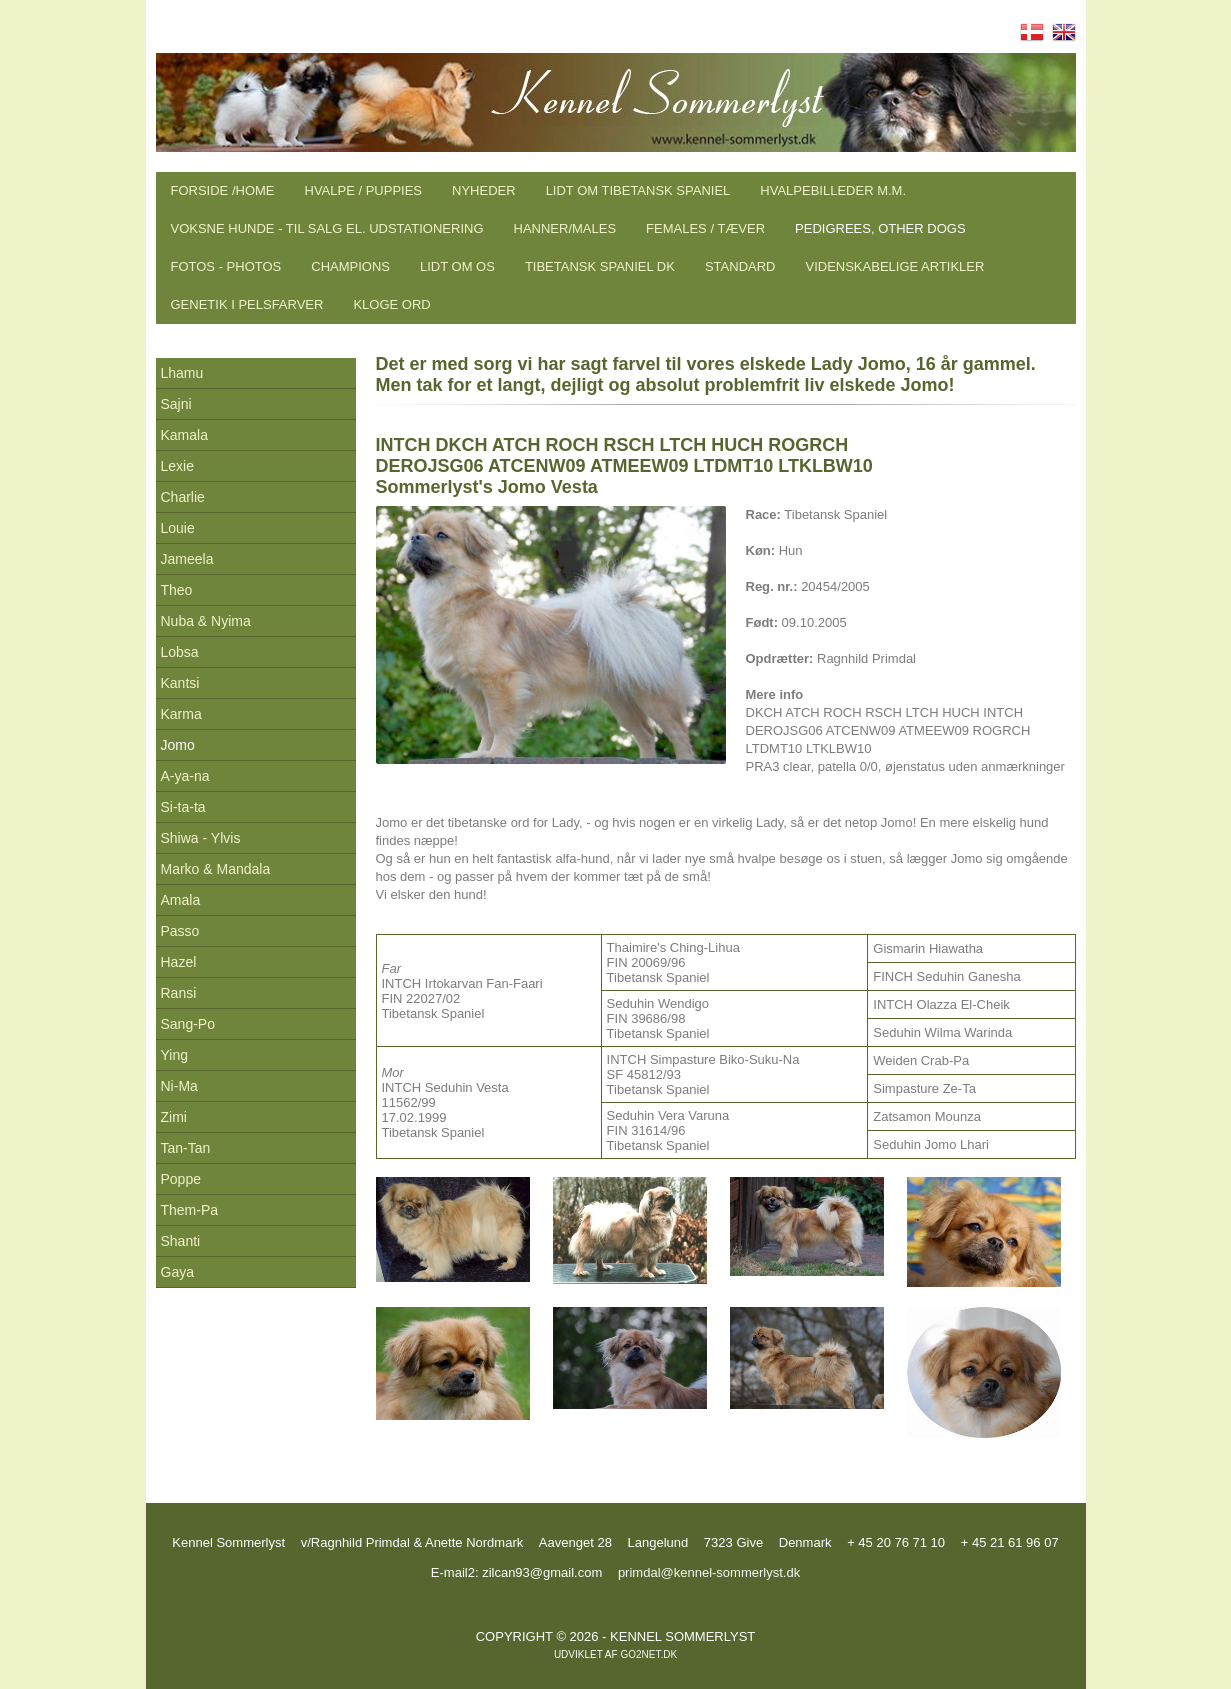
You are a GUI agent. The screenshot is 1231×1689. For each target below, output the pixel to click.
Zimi (174, 1117)
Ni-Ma (179, 1086)
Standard (740, 266)
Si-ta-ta (183, 807)
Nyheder (484, 190)
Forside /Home (223, 190)
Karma (181, 714)
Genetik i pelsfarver (247, 304)
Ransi (179, 993)
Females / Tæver (705, 228)
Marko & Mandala (216, 869)
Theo (177, 590)
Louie (178, 528)
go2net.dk (648, 1654)
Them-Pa (190, 1210)
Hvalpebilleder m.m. (833, 190)
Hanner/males (565, 228)
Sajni (176, 404)
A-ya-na (185, 776)
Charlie (183, 497)
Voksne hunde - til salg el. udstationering (327, 228)
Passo (180, 931)
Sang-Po (188, 1024)
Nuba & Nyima (206, 621)
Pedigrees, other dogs (880, 228)
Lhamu (182, 373)
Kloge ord (391, 304)
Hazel (179, 962)
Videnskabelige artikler (894, 266)
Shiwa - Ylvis (201, 838)
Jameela (187, 559)
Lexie (177, 466)
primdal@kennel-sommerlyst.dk (709, 1572)
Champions (350, 266)
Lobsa (180, 652)
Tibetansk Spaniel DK (600, 266)
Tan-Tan (186, 1148)
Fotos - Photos (226, 266)
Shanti (181, 1241)
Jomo (178, 745)
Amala (181, 900)
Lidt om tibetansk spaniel (638, 190)
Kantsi (180, 683)
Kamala (184, 435)
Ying (175, 1055)
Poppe (181, 1179)
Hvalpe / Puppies (364, 190)
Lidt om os (457, 266)
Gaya (177, 1272)
